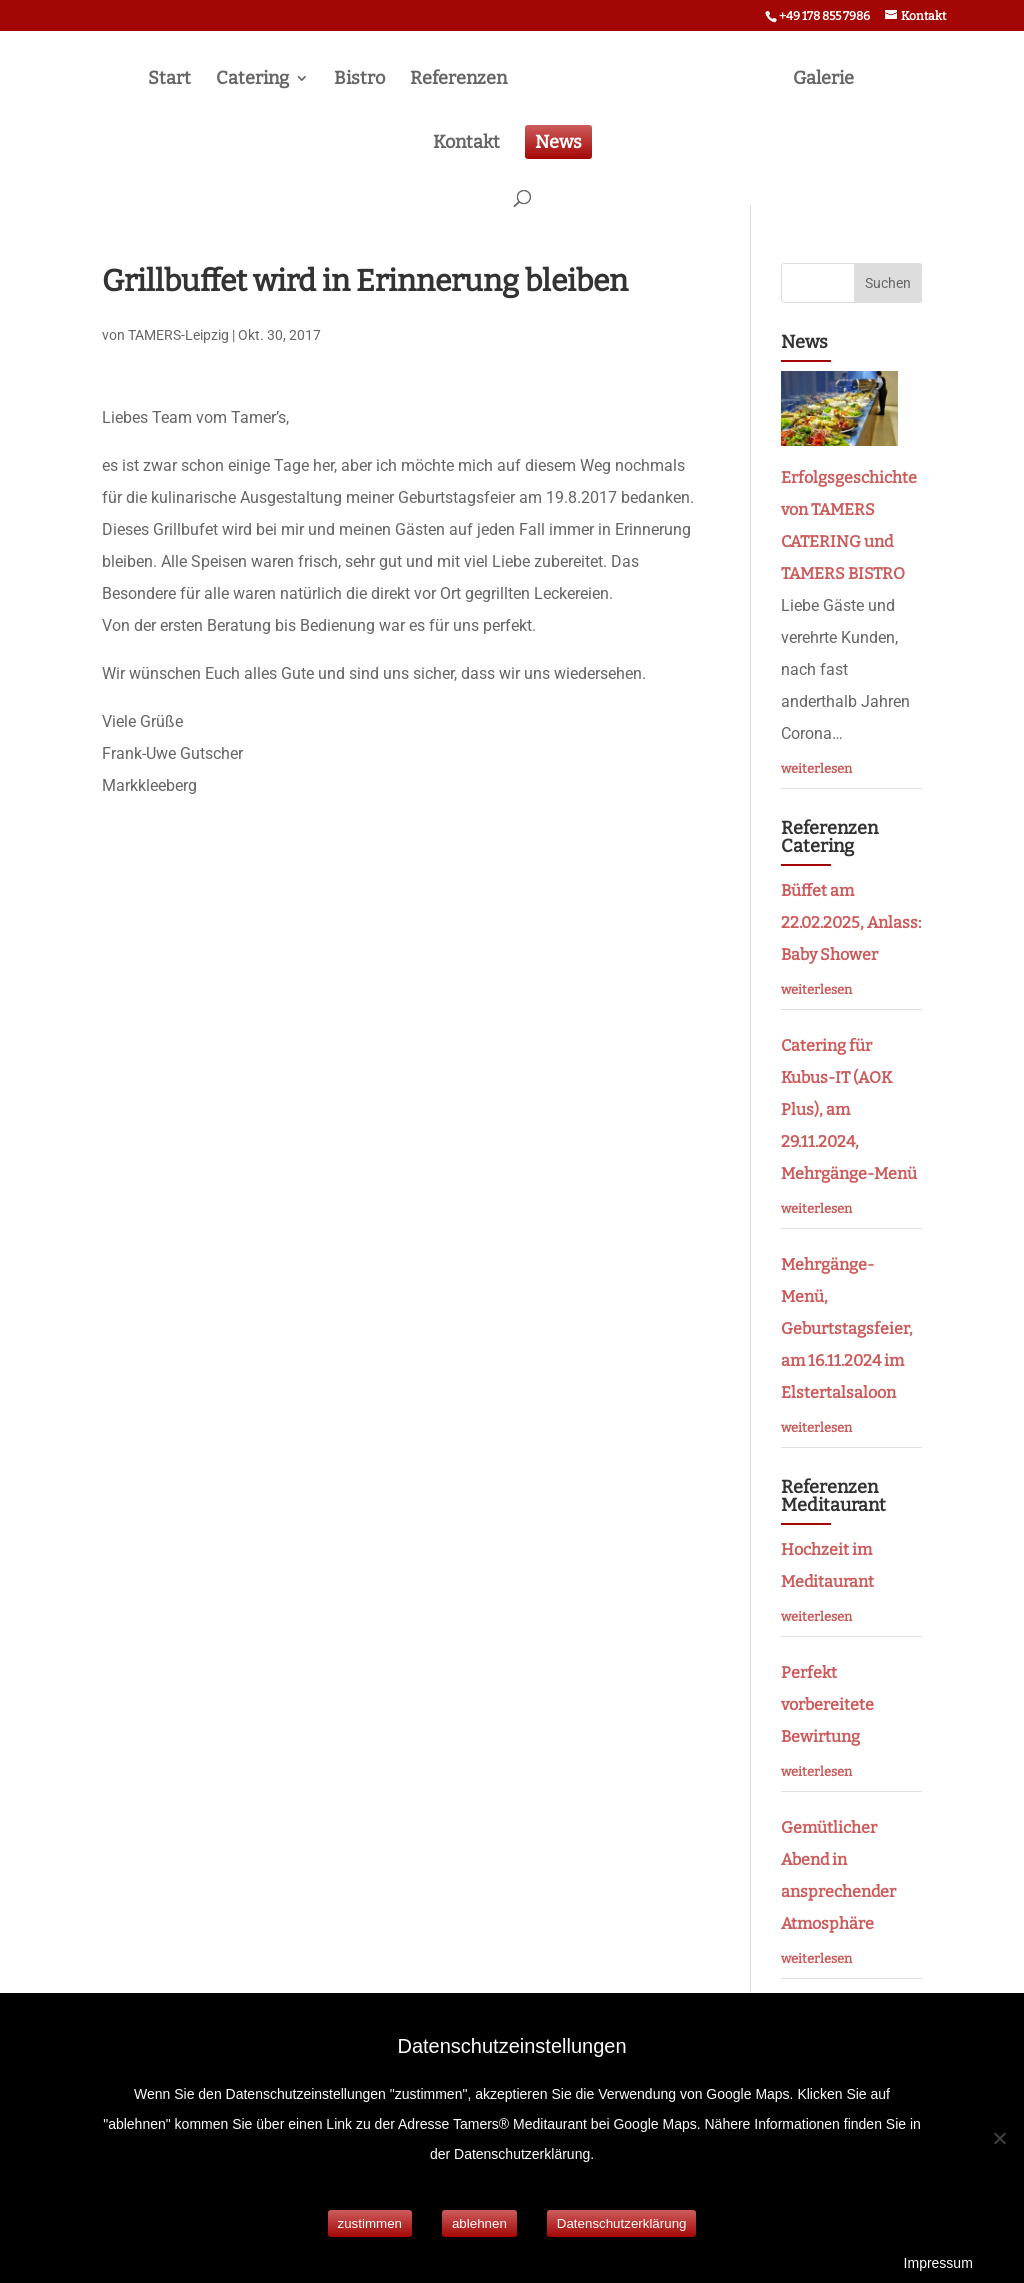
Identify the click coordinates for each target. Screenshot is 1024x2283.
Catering (252, 80)
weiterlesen (816, 768)
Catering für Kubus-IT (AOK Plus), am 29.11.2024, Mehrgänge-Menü (849, 1109)
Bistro (359, 80)
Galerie (823, 80)
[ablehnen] (999, 2138)
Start (169, 80)
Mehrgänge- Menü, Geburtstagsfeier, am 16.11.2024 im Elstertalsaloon (847, 1328)
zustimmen (370, 2223)
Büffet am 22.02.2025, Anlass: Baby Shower (851, 922)
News (558, 142)
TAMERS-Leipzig (178, 335)
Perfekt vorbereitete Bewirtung (827, 1704)
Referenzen (458, 80)
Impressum (938, 2263)
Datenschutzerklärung (622, 2223)
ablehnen (479, 2223)
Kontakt (466, 144)
